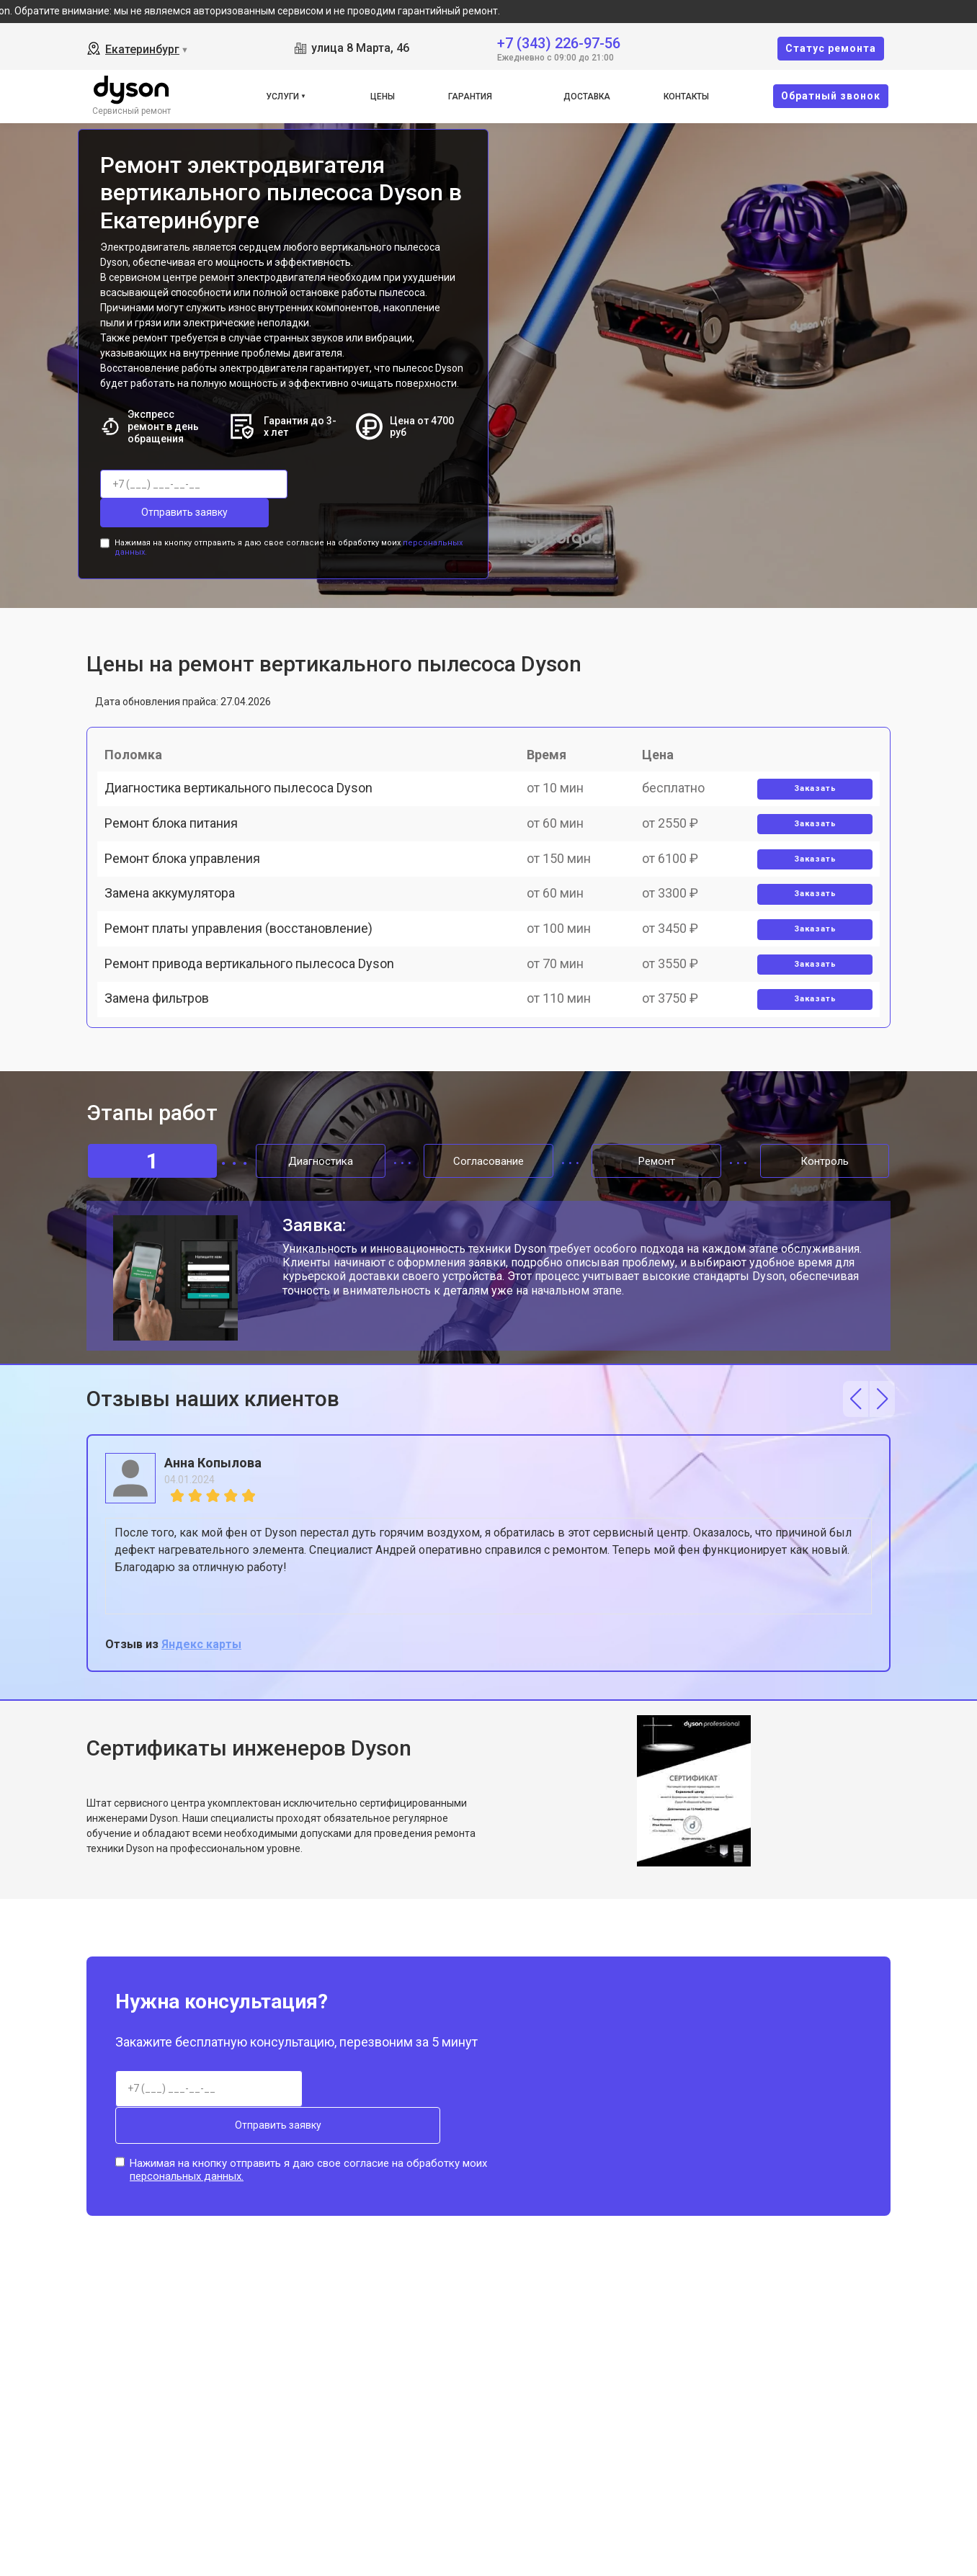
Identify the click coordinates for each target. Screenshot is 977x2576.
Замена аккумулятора (177, 926)
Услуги (282, 96)
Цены (382, 96)
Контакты (686, 96)
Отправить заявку (359, 484)
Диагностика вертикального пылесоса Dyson (246, 776)
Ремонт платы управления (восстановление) (246, 976)
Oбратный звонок (830, 96)
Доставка (586, 96)
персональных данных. (187, 2190)
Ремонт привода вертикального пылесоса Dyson (256, 1026)
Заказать (809, 777)
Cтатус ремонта (830, 48)
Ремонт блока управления (189, 876)
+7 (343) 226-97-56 (558, 42)
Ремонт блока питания (178, 826)
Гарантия (470, 96)
